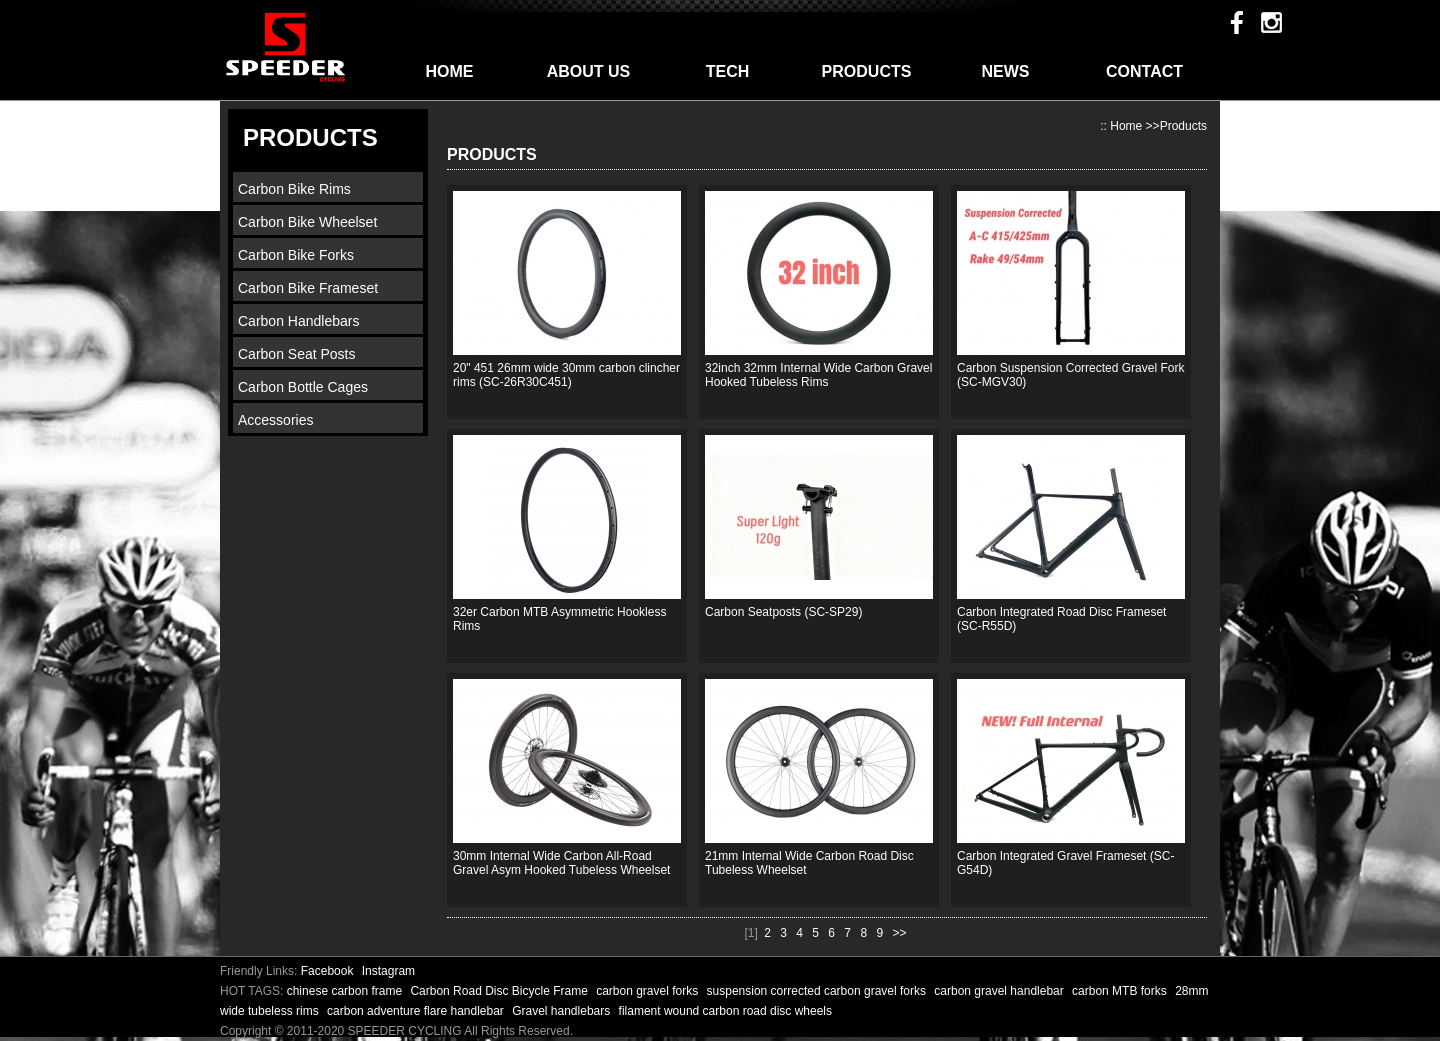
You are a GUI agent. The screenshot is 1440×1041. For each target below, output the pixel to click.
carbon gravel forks (648, 991)
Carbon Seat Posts (297, 354)
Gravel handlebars (562, 1011)
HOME (450, 71)
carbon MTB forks (1121, 991)
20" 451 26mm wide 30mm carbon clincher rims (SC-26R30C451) (566, 375)
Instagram (388, 971)
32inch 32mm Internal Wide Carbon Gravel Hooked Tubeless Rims (818, 375)
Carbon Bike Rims (294, 189)
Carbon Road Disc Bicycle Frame (500, 991)
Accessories (275, 420)
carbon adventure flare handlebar (417, 1011)
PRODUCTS (867, 71)
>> (899, 933)
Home (1126, 126)
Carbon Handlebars (298, 321)
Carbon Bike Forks (296, 255)
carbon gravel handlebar (1000, 991)
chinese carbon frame (346, 991)
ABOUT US (589, 71)
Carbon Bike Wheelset (307, 222)
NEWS (1006, 71)
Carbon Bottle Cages (303, 387)
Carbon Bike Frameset (308, 288)
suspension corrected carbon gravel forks (818, 991)
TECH (728, 71)
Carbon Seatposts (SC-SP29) (783, 612)
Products (1183, 126)
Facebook (327, 971)
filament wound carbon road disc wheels (725, 1011)
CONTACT (1144, 71)
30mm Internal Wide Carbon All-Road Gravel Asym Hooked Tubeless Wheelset (561, 863)
